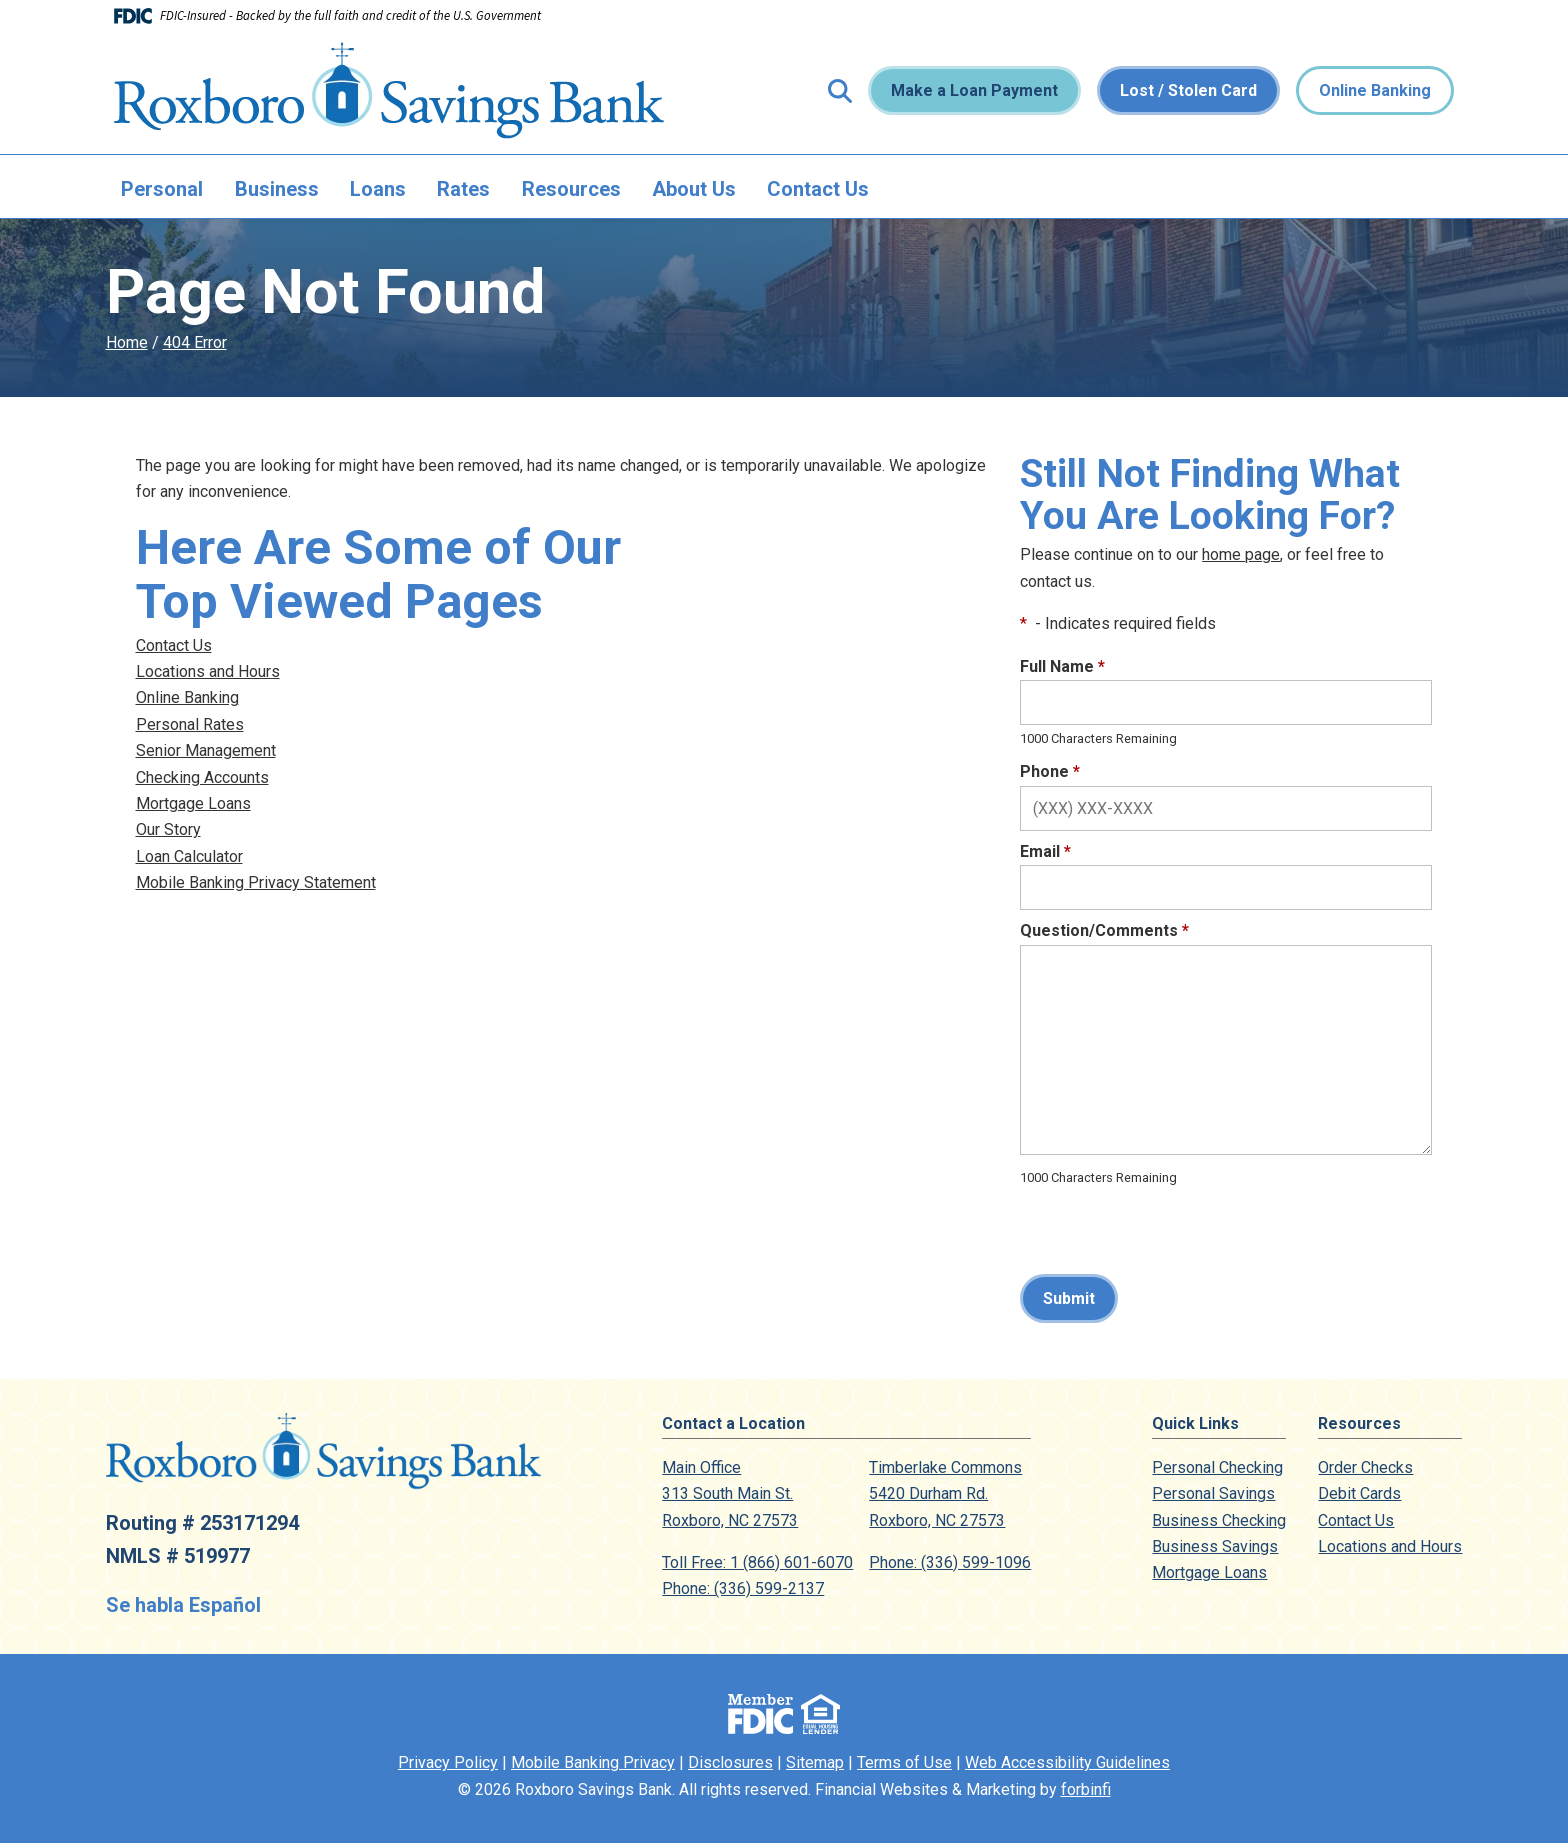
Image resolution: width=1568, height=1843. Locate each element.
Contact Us (818, 189)
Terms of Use (904, 1762)
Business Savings (1215, 1546)
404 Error (195, 342)
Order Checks (1365, 1467)
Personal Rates (190, 724)
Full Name (1062, 666)
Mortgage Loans (193, 803)
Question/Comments (1104, 930)
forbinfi (1086, 1789)
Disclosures (730, 1762)
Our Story (168, 829)
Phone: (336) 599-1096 (950, 1562)
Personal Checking (1217, 1467)
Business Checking (1219, 1520)
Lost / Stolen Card (1188, 90)
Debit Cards (1359, 1493)
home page (1241, 554)
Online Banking (1375, 90)
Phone (1050, 771)
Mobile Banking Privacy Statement (256, 882)
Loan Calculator (189, 856)
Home (127, 342)
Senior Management (206, 750)
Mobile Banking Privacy (593, 1762)
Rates (463, 189)
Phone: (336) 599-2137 (743, 1588)
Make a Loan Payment (974, 90)
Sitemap (815, 1762)
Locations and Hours (208, 671)
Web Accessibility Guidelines (1067, 1762)
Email (1045, 851)
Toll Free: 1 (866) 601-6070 (757, 1562)
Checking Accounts (202, 777)
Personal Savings (1213, 1493)
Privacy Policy (448, 1762)
